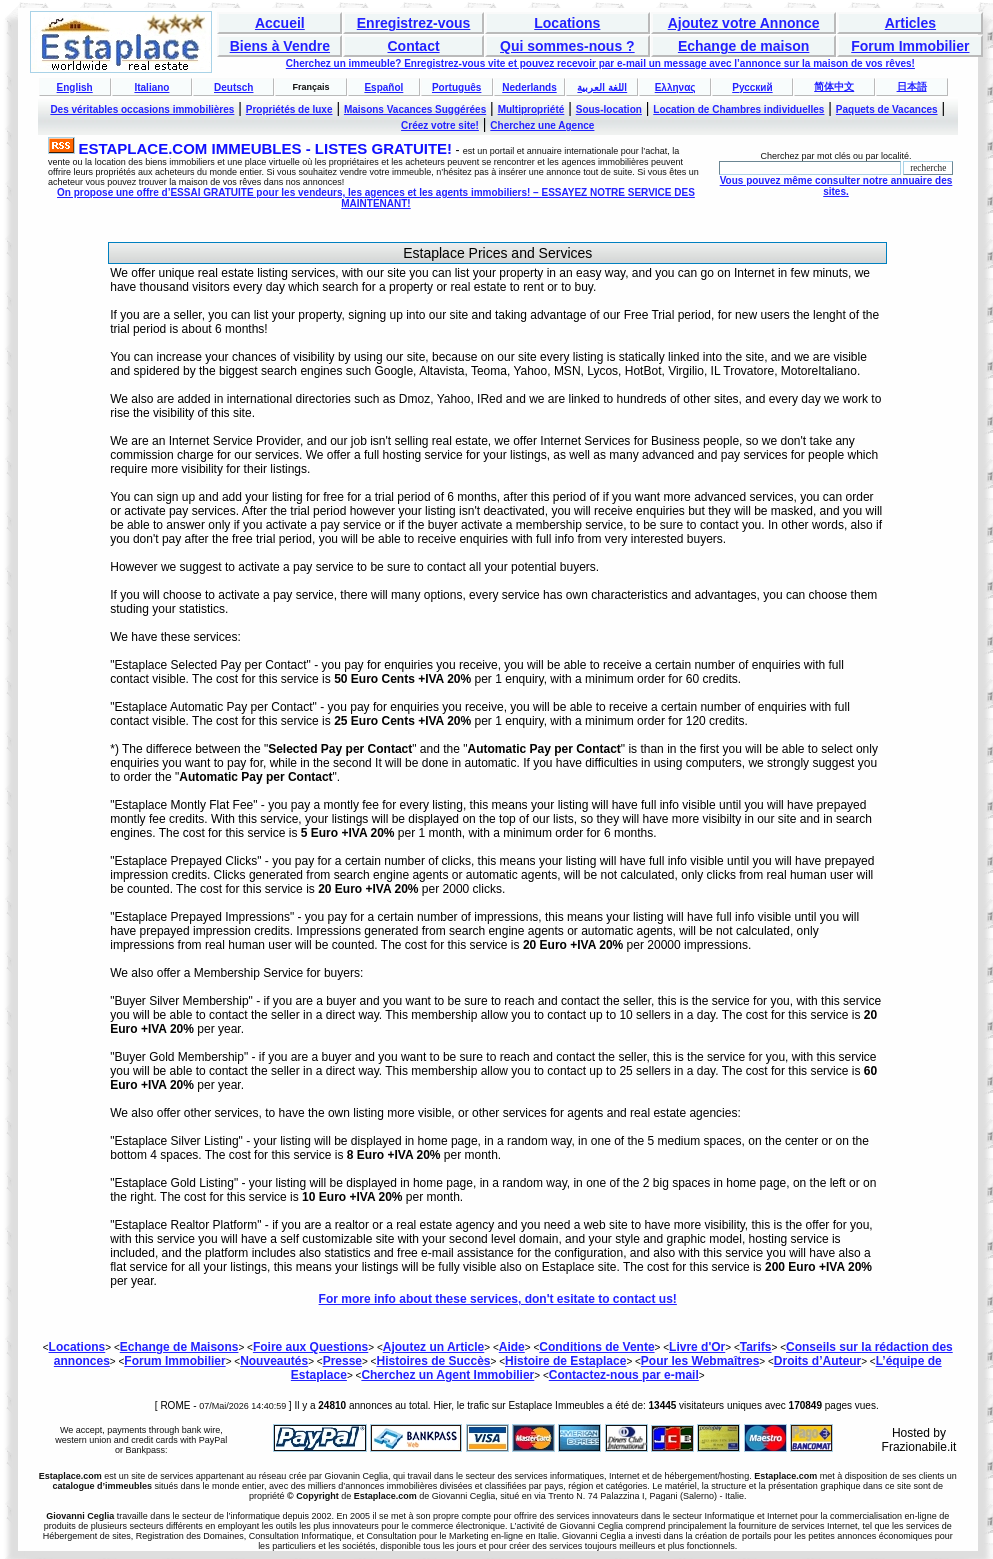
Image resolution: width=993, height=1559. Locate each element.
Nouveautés (274, 1361)
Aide (512, 1347)
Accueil (280, 23)
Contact (413, 46)
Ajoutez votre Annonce (744, 23)
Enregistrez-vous (414, 23)
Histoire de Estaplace (565, 1361)
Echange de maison (743, 46)
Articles (910, 23)
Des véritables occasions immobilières (142, 109)
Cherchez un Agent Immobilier (447, 1375)
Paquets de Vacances (887, 109)
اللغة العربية (602, 87)
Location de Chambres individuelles (738, 109)
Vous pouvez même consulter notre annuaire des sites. (836, 186)
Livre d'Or (697, 1347)
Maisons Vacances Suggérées (415, 109)
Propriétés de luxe (289, 109)
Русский (752, 87)
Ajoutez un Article (434, 1347)
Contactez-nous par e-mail (624, 1375)
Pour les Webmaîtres (700, 1361)
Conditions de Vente (596, 1347)
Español (383, 87)
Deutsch (233, 87)
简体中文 (834, 86)
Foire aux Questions (310, 1347)
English (75, 87)
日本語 (912, 86)
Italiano (151, 87)
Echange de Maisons (179, 1347)
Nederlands (529, 87)
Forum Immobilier (910, 46)
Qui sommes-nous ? (567, 46)
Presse (342, 1361)
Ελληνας (675, 87)
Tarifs (756, 1347)
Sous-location (609, 109)
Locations (567, 23)
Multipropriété (531, 109)
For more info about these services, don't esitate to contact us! (498, 1299)
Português (456, 87)
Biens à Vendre (280, 46)
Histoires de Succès (433, 1361)
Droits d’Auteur (817, 1361)
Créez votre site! (440, 125)
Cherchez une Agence (542, 125)
